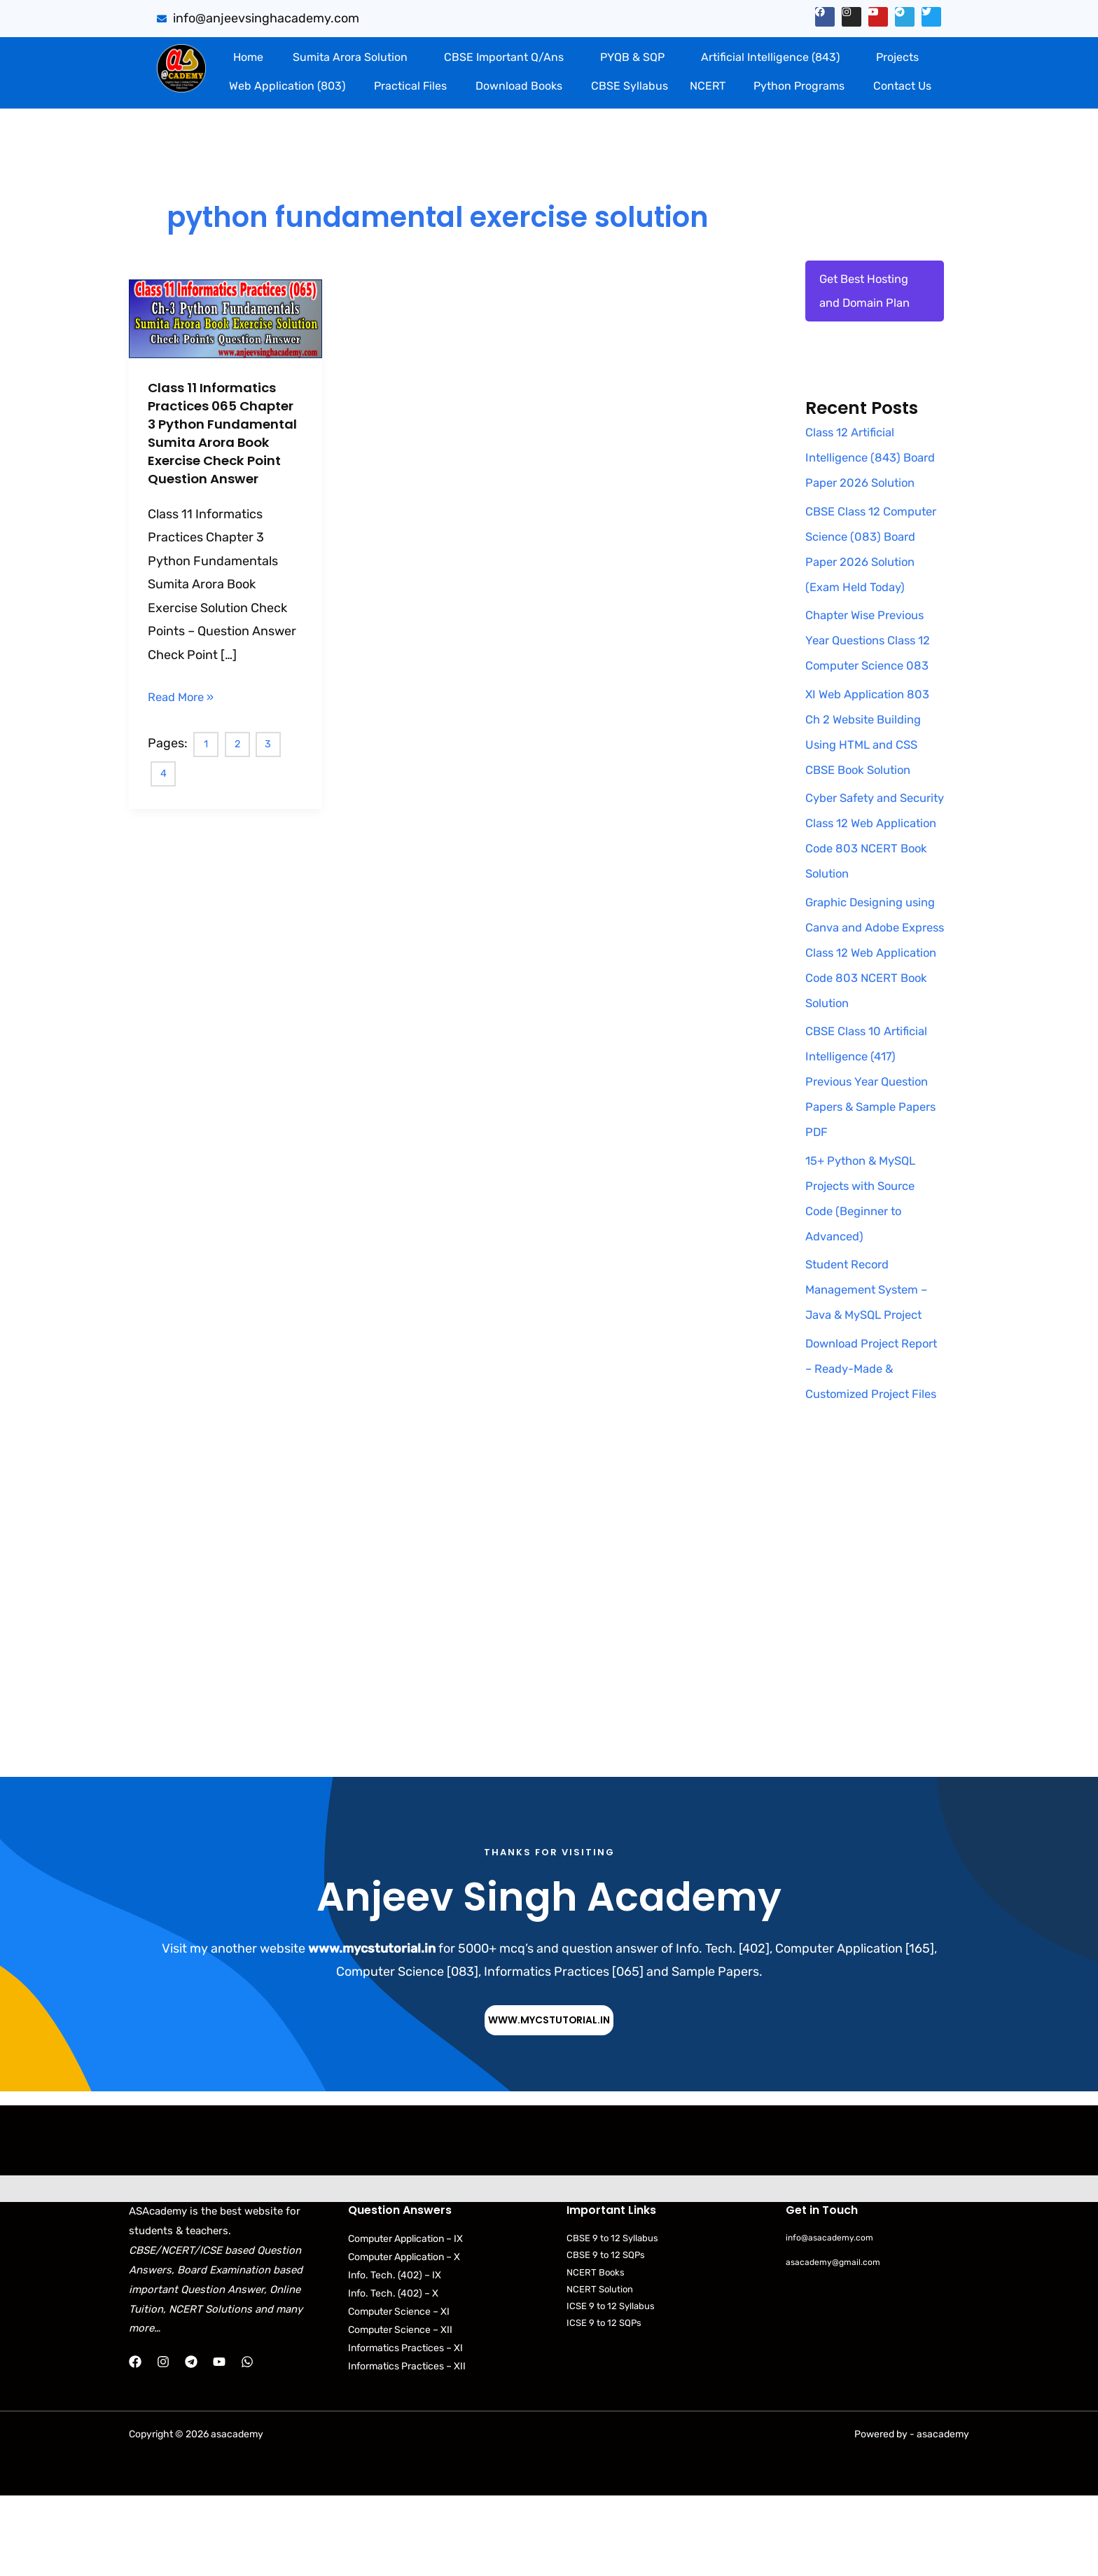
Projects (897, 57)
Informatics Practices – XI (405, 2429)
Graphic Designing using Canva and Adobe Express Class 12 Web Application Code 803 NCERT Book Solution (874, 1006)
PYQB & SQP (632, 57)
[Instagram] (163, 2442)
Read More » (184, 713)
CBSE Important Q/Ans (504, 57)
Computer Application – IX (405, 2319)
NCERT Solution (600, 2369)
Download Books (518, 85)
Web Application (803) (287, 85)
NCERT (707, 85)
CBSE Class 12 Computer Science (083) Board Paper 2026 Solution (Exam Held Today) (865, 590)
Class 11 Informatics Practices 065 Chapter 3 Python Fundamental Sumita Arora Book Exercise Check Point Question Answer (225, 442)
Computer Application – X (404, 2337)
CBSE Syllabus (629, 85)
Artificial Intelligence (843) (770, 57)
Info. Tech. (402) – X (393, 2374)
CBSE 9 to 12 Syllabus (612, 2318)
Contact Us (902, 85)
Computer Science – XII (400, 2410)
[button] (353, 57)
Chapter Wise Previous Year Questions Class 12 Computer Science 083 (873, 695)
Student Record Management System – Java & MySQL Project (872, 1344)
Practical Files (410, 85)
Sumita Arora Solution (350, 57)
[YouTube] (219, 2442)
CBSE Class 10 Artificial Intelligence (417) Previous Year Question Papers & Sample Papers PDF (872, 1136)
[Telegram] (191, 2442)
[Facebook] (135, 2442)
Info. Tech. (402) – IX (394, 2356)
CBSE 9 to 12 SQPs (606, 2335)
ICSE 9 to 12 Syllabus (611, 2386)
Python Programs (799, 85)
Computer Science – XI (399, 2392)
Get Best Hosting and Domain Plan (868, 292)
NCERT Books (596, 2353)
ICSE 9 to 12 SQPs (604, 2403)
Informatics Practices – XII (407, 2447)
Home (248, 57)
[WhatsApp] (247, 2442)
